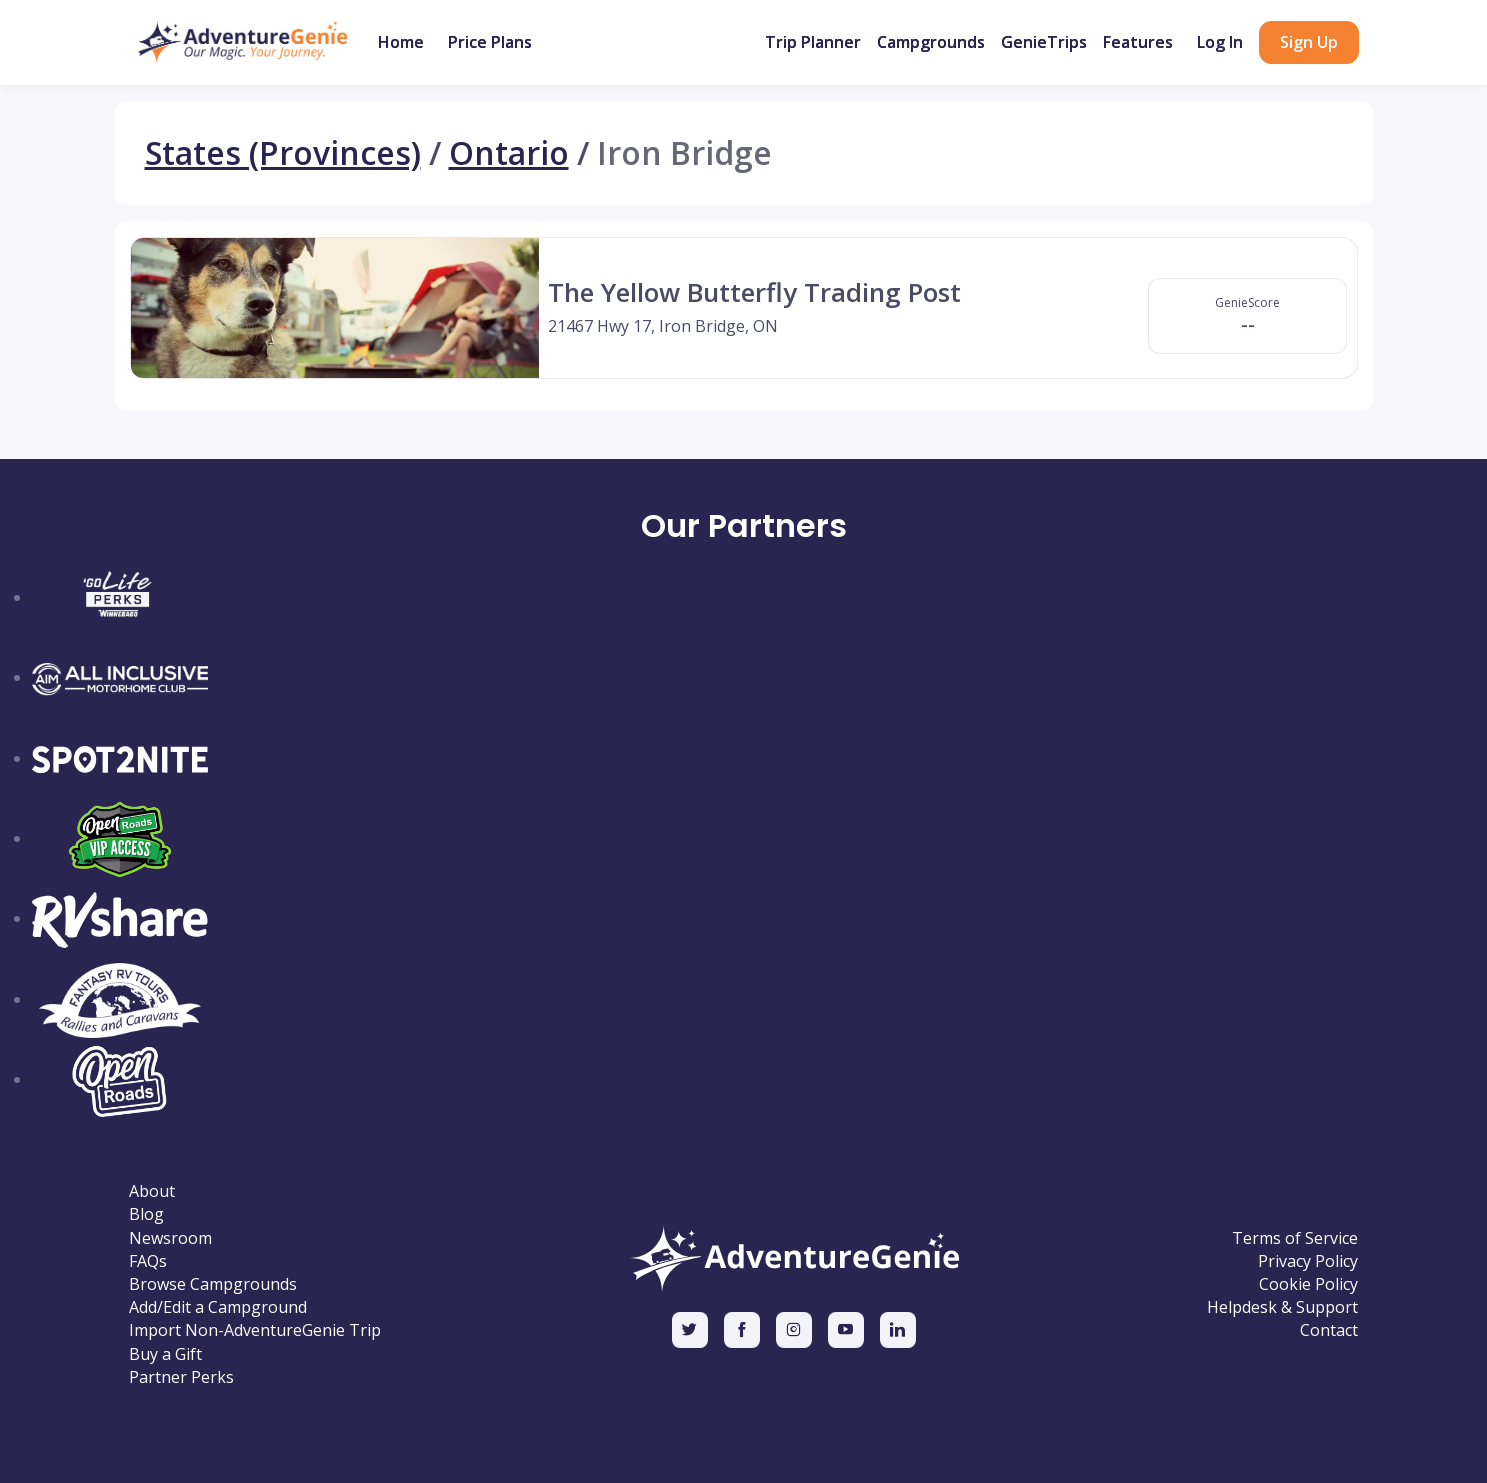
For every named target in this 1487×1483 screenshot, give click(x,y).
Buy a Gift (165, 1354)
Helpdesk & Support (1282, 1307)
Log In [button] (1220, 42)
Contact (1329, 1330)
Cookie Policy (1308, 1284)
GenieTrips (1044, 42)
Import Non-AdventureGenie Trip (255, 1330)
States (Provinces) (283, 153)
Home (401, 42)
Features (1138, 42)
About (152, 1191)
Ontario (509, 153)
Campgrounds (931, 42)
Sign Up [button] (1309, 42)
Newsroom (170, 1238)
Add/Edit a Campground (218, 1307)
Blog (146, 1214)
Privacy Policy (1308, 1261)
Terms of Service (1295, 1238)
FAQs (148, 1261)
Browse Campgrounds (213, 1284)
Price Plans (490, 42)
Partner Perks (181, 1377)
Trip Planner (813, 42)
